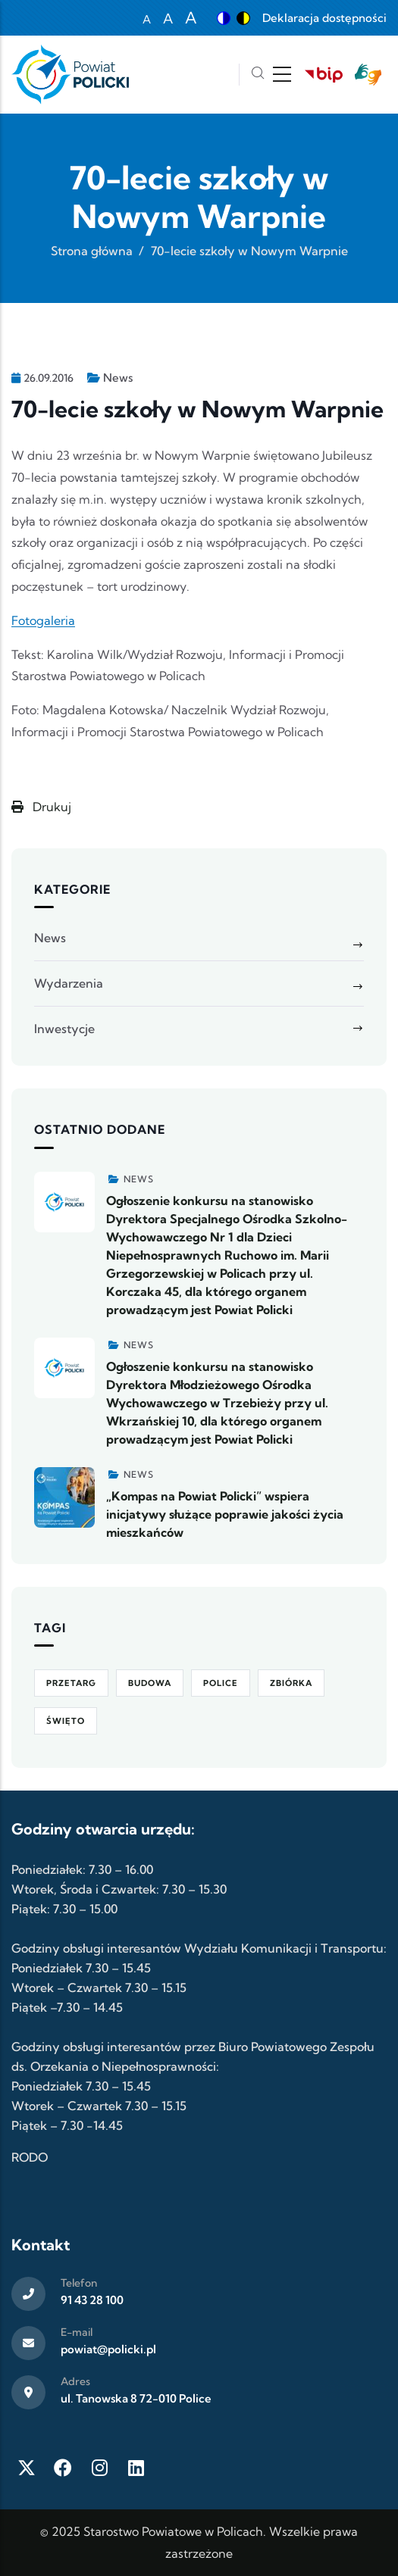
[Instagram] (99, 2468)
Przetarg (71, 1683)
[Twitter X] (26, 2468)
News (118, 377)
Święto (65, 1721)
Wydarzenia (68, 983)
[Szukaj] (258, 75)
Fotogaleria (43, 620)
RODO (29, 2157)
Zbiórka (291, 1683)
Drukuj (41, 806)
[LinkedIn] (136, 2468)
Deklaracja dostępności (324, 18)
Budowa (149, 1683)
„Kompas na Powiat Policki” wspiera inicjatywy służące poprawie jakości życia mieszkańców (224, 1514)
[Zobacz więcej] (64, 1202)
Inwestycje (64, 1028)
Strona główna (92, 250)
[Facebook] (63, 2468)
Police (220, 1683)
